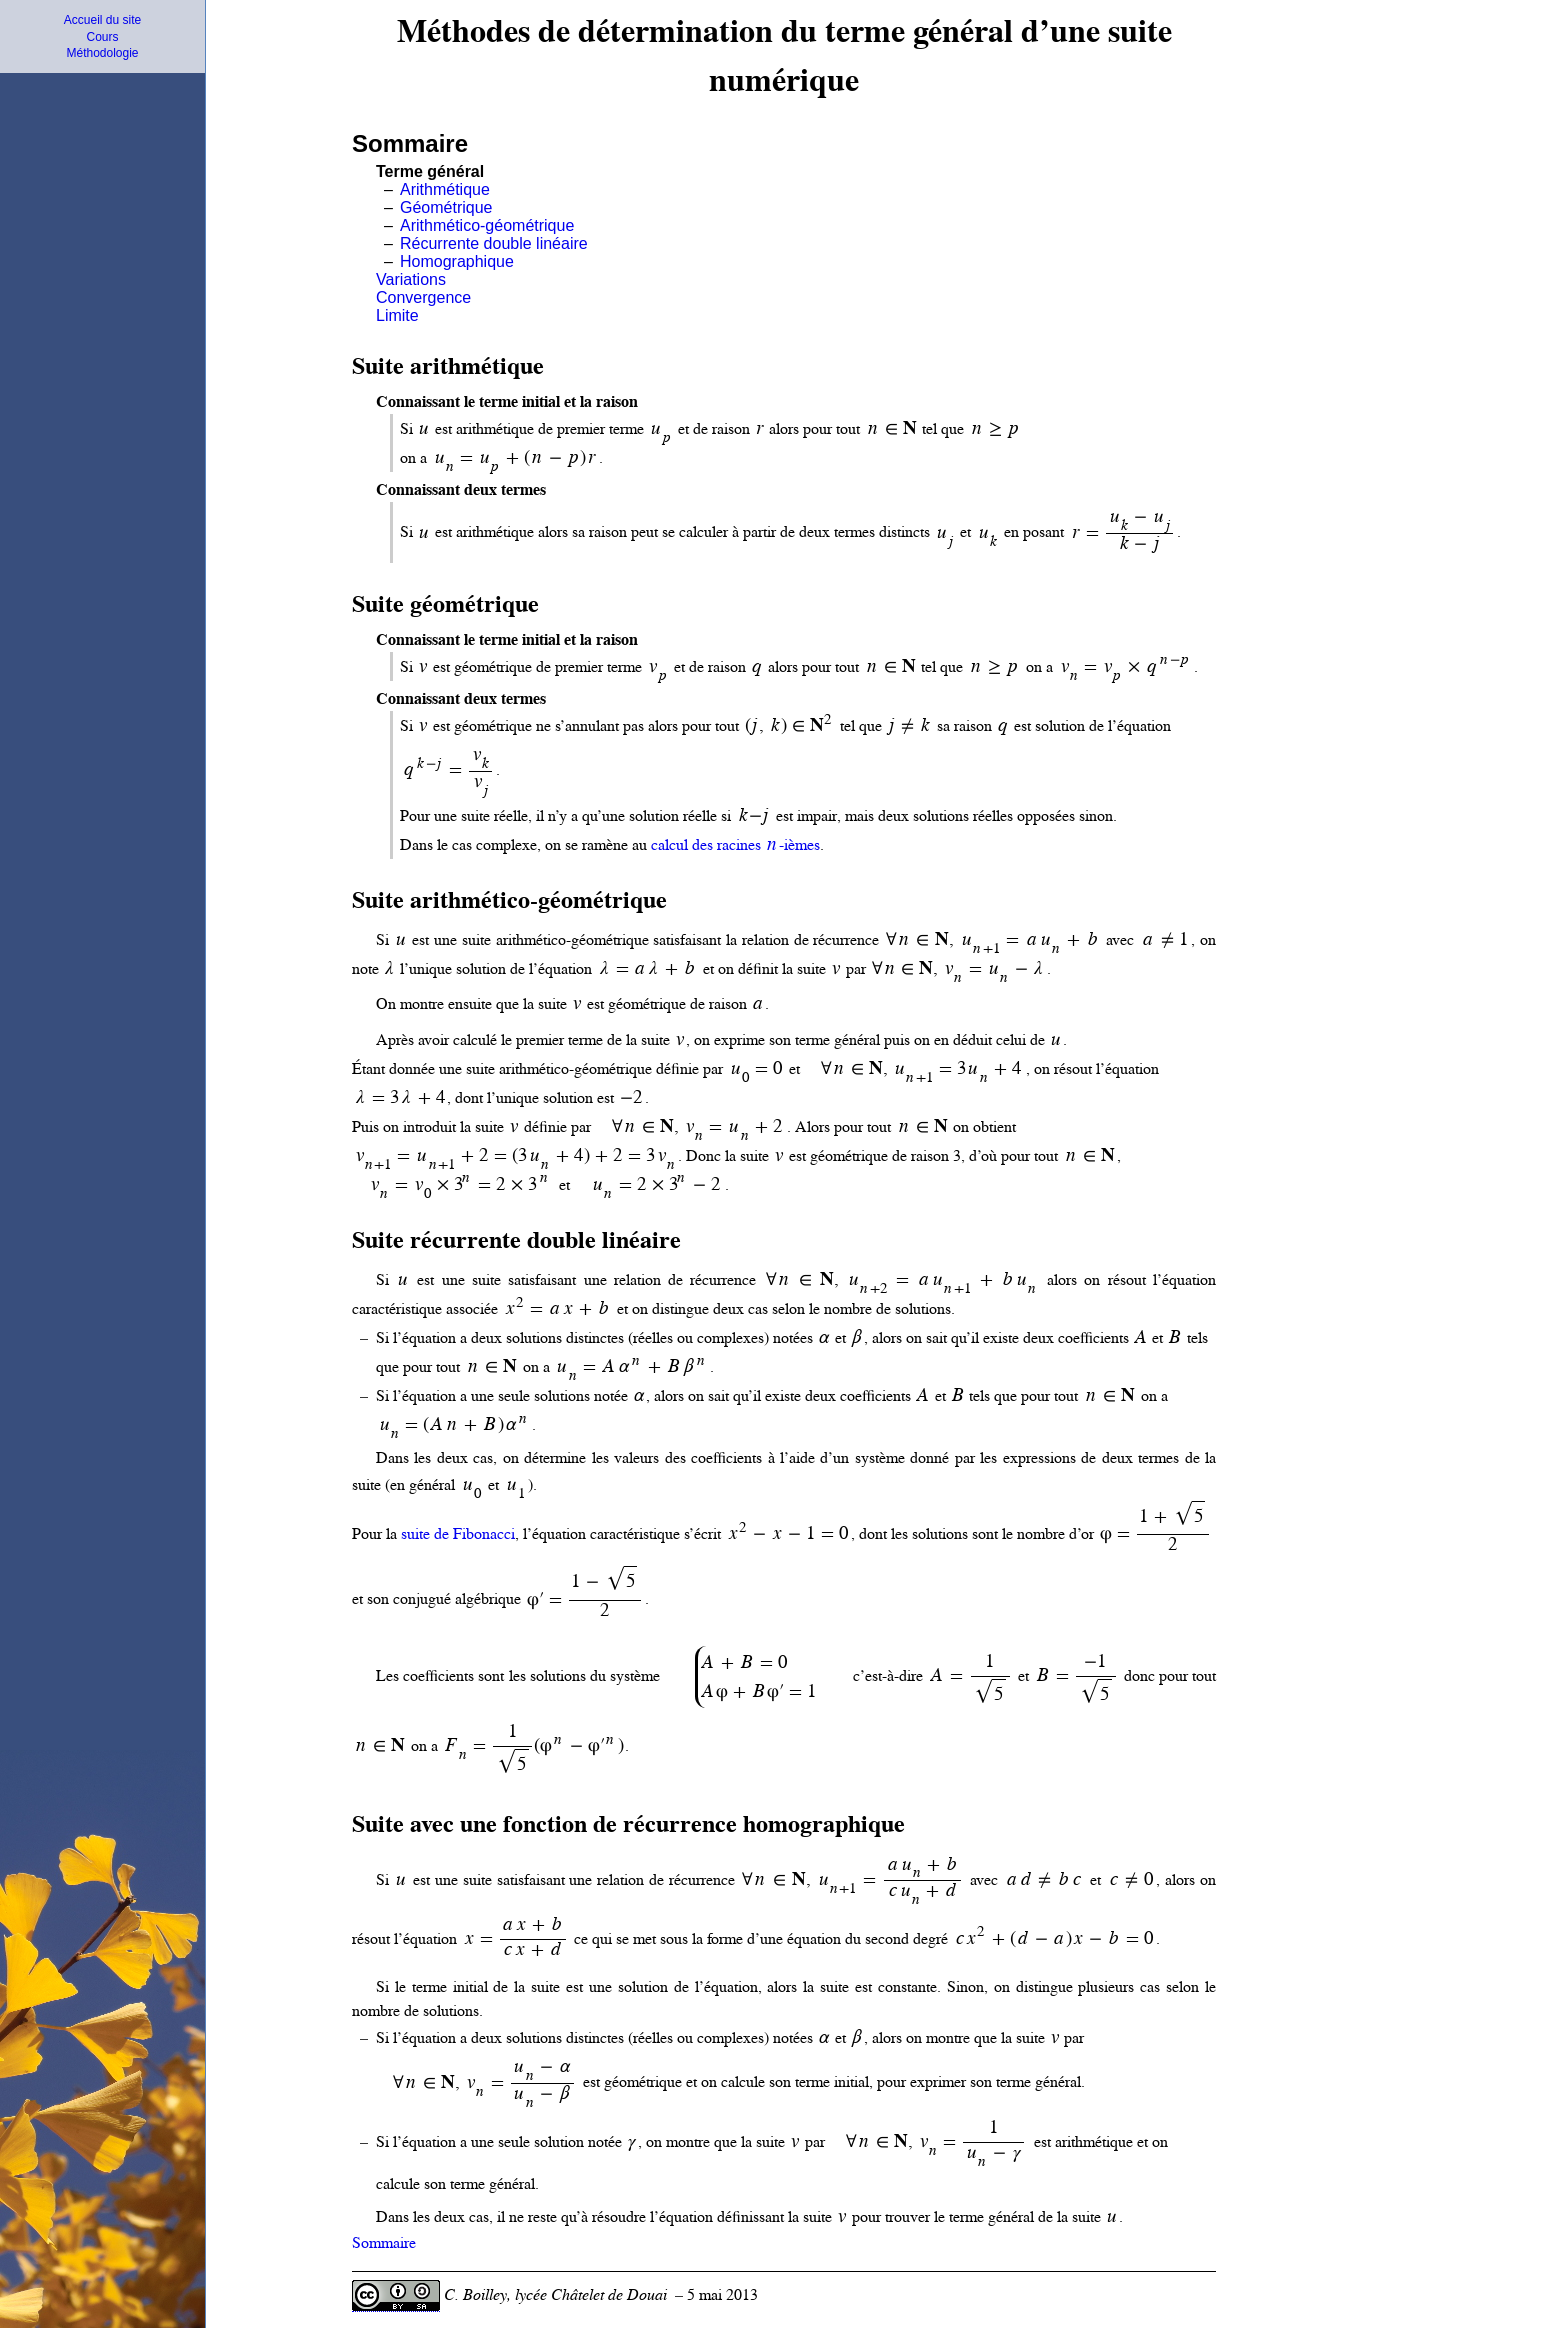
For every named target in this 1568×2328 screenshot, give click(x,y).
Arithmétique (445, 189)
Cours (102, 37)
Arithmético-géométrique (487, 225)
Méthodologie (102, 53)
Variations (411, 279)
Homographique (457, 261)
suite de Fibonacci (458, 1534)
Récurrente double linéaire (494, 243)
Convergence (423, 297)
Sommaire (384, 2243)
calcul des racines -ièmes (735, 845)
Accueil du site (102, 20)
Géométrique (446, 207)
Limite (397, 315)
